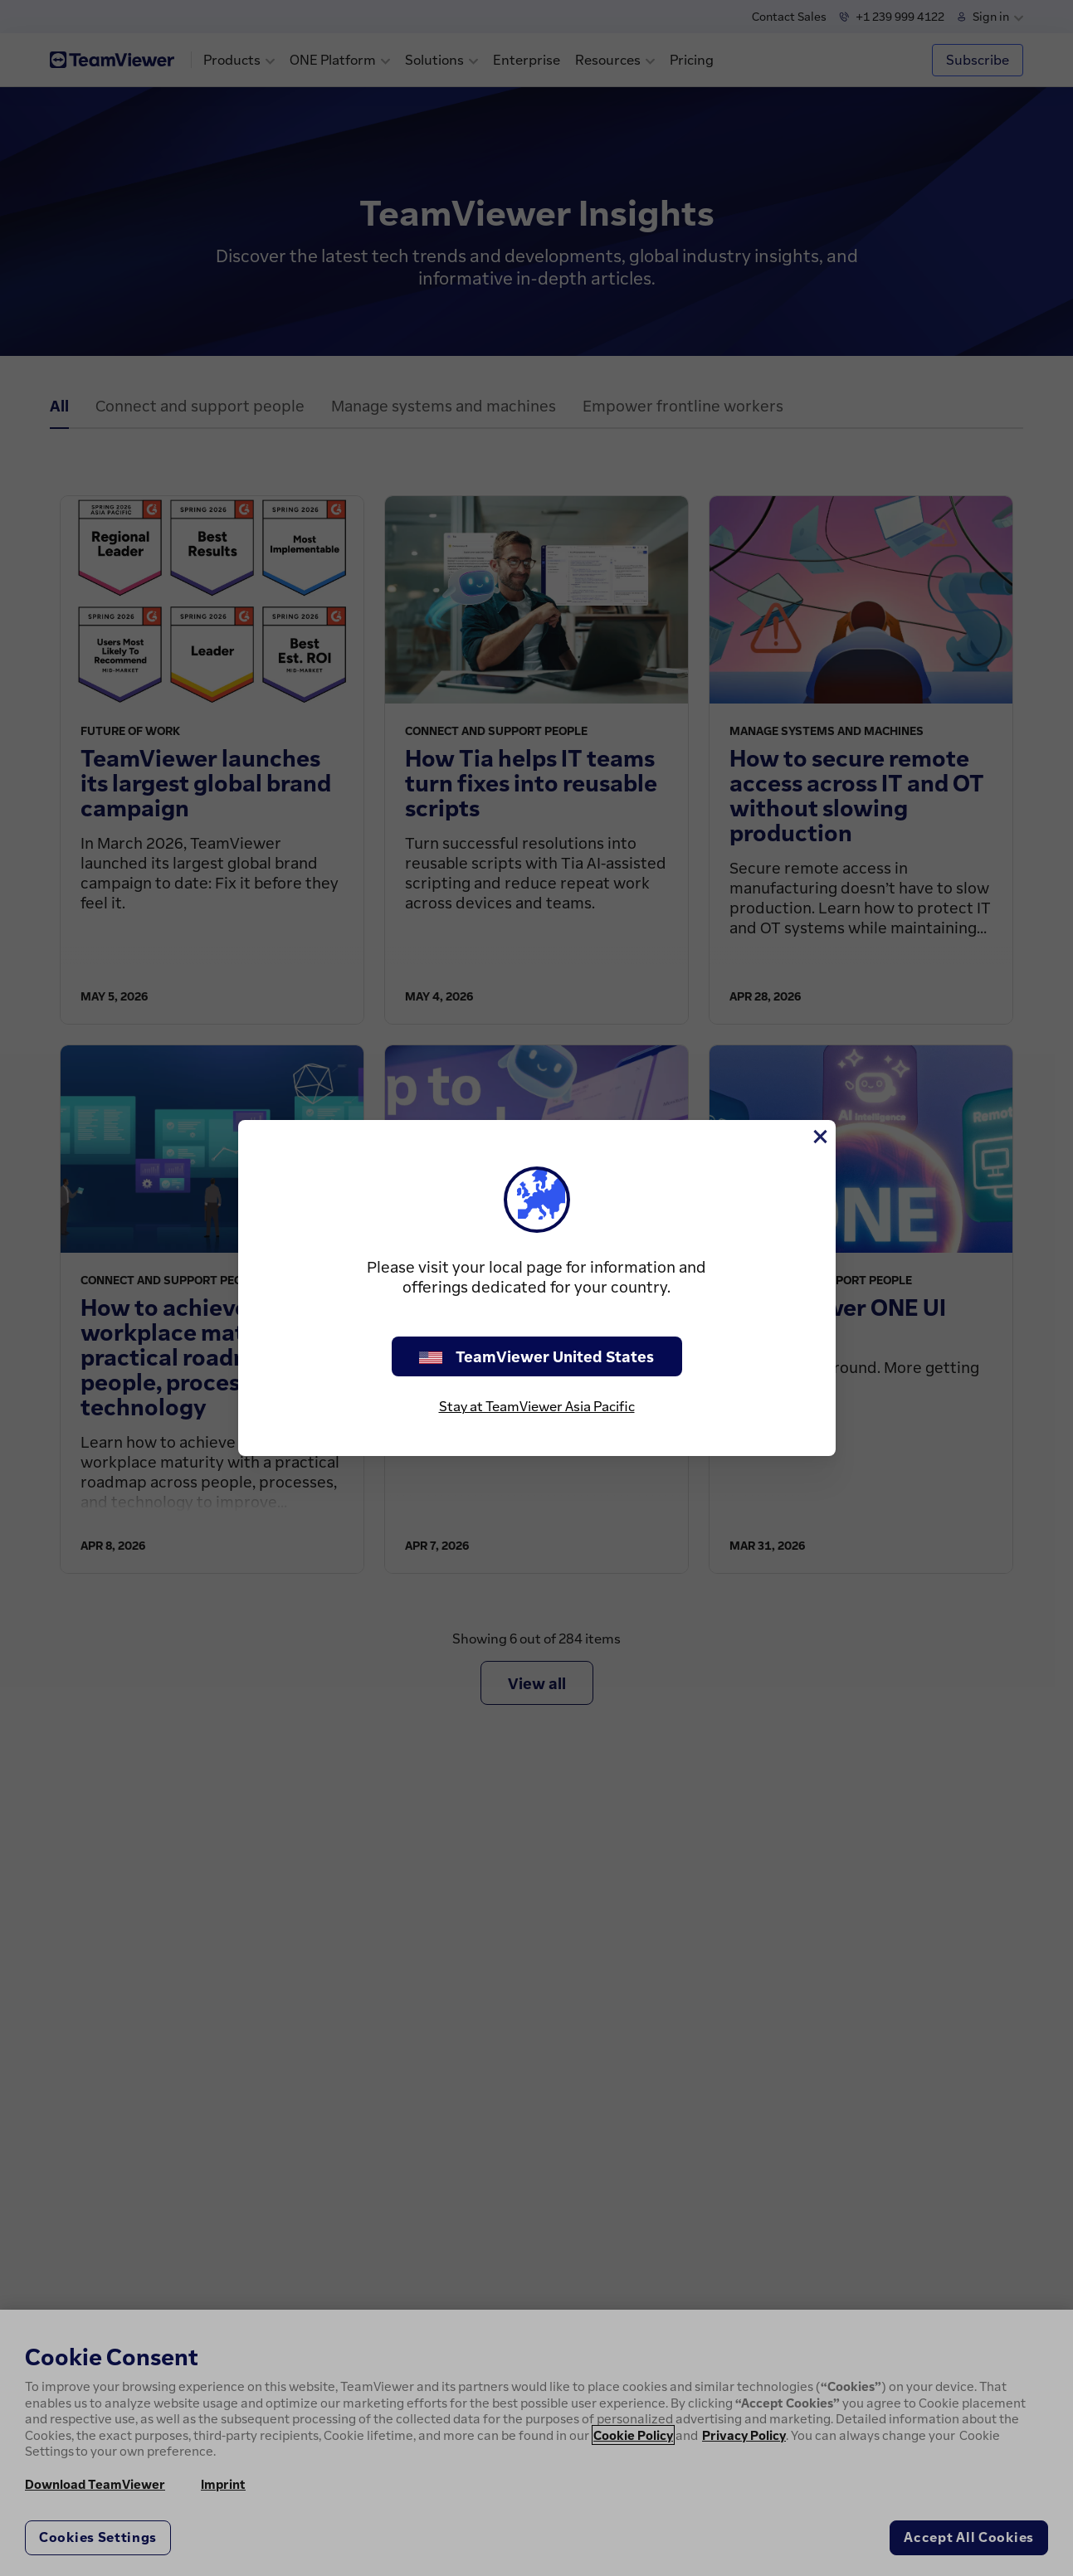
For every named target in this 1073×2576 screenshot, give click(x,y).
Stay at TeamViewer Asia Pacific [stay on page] (537, 1406)
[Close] (819, 1136)
